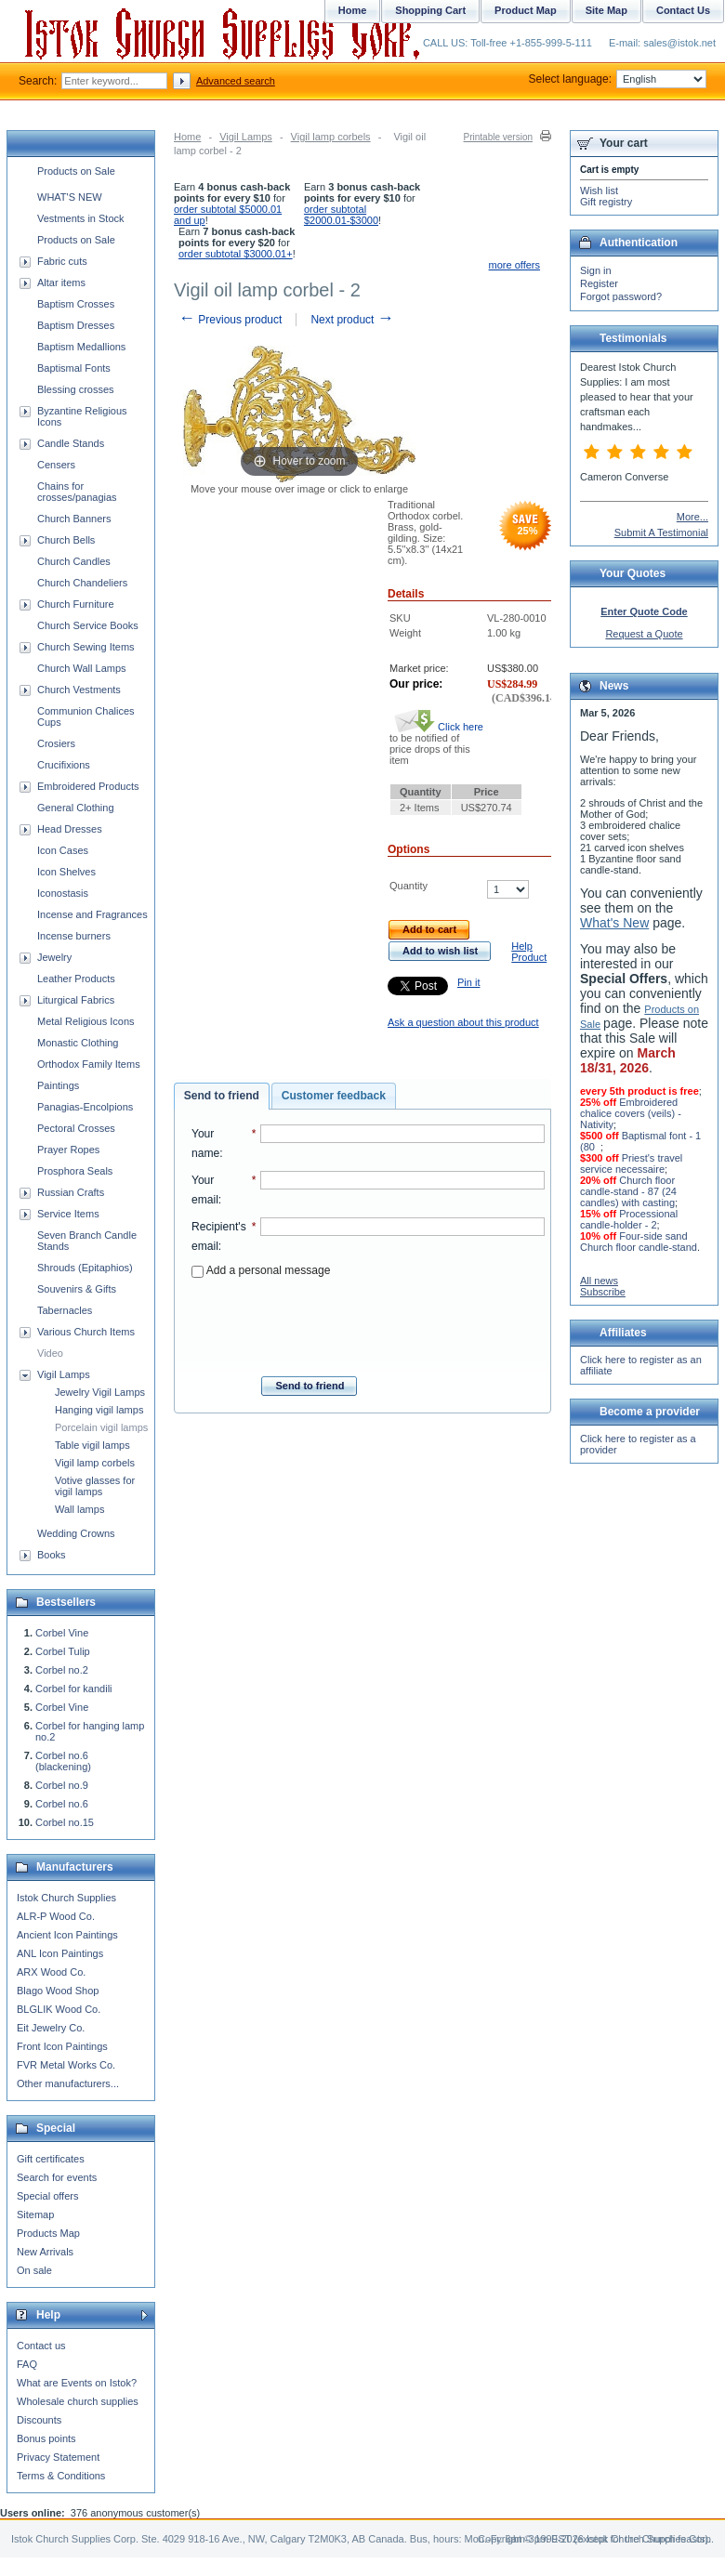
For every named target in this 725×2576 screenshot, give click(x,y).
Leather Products (76, 978)
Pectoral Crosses (76, 1128)
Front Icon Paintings (62, 2046)
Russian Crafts (70, 1192)
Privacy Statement (58, 2457)
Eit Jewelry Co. (51, 2027)
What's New (614, 922)
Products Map (48, 2233)
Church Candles (74, 561)
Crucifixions (63, 764)
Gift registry (606, 201)
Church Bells (66, 539)
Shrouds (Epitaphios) (85, 1267)
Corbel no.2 (61, 1670)
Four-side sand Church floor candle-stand (638, 1241)
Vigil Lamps (245, 136)
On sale (34, 2270)
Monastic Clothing (77, 1042)
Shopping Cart (430, 10)
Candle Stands (70, 443)
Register (599, 283)
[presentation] (368, 1321)
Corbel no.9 (61, 1785)
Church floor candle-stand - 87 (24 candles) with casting (628, 1191)
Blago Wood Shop (58, 1990)
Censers (56, 464)
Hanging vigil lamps (99, 1409)
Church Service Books (87, 625)
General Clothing (75, 807)
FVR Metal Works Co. (66, 2064)
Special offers (47, 2195)
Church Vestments (79, 689)
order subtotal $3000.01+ (235, 253)
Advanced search (235, 80)
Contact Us (683, 10)
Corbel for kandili (73, 1688)
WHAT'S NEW (69, 197)
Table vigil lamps (92, 1445)
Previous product (230, 319)
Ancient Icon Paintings (67, 1934)
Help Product (529, 951)
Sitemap (35, 2214)
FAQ (27, 2364)
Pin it (468, 982)
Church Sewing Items (86, 646)
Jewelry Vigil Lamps (100, 1392)
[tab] (222, 1097)
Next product (351, 319)
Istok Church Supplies (66, 1897)
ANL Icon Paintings (60, 1953)
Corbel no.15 (64, 1822)
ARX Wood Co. (51, 1972)
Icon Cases (62, 850)
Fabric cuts (62, 261)
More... (692, 516)
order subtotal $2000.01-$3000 (341, 215)
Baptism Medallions (81, 346)
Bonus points (46, 2438)
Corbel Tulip (62, 1651)
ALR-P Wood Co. (56, 1916)
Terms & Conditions (61, 2475)
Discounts (39, 2419)
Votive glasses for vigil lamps (95, 1486)
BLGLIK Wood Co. (58, 2009)
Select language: (617, 78)
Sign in (596, 270)
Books (51, 1554)
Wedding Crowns (76, 1533)
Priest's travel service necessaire (631, 1163)
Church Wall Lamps (81, 668)
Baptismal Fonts (74, 368)
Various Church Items (86, 1331)
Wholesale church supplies (77, 2401)
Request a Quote (643, 633)
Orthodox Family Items (88, 1064)
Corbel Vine (61, 1632)
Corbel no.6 (61, 1803)
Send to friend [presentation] (221, 1095)
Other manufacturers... (68, 2083)
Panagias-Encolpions (85, 1106)
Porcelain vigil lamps (101, 1427)
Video (50, 1353)
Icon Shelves (66, 871)
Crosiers (56, 743)
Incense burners (74, 935)
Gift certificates (51, 2158)
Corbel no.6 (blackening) (63, 1761)
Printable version (498, 137)
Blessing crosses (75, 389)
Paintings (58, 1085)
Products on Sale (76, 171)
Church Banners (74, 518)
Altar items (61, 282)
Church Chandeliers (82, 582)
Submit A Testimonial (661, 532)
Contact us (41, 2345)
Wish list (599, 190)
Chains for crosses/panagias (77, 491)
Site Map (606, 10)
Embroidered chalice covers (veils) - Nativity (630, 1113)
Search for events (57, 2177)
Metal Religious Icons (86, 1021)
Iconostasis (62, 893)
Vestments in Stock (81, 218)
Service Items (68, 1213)
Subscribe (603, 1291)
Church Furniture (75, 604)
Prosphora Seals (74, 1170)
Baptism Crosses (75, 303)
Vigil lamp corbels (331, 136)
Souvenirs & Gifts (76, 1289)
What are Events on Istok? (77, 2382)
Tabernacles (64, 1310)
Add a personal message (260, 1270)
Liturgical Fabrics (75, 999)
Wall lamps (79, 1509)
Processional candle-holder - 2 (629, 1219)
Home (187, 136)
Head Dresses (69, 829)
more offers (514, 264)
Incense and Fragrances (92, 914)
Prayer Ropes (68, 1149)
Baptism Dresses (75, 325)
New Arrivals (45, 2251)
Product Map (525, 10)
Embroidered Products (87, 786)
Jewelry (54, 957)
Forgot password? (621, 296)
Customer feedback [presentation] (334, 1095)
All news (599, 1280)
